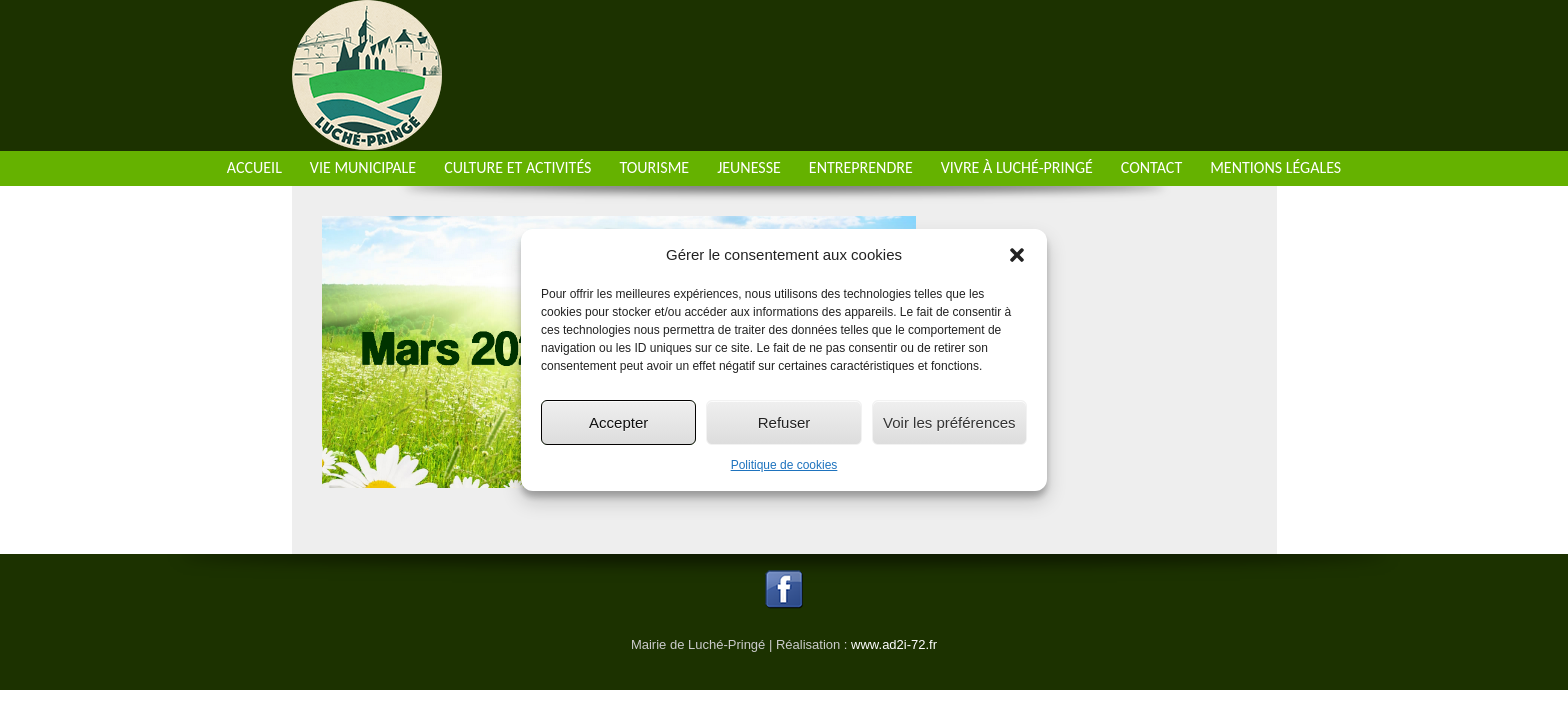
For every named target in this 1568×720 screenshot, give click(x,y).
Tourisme (654, 167)
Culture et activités (517, 167)
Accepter (618, 422)
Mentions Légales (1275, 167)
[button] (1017, 255)
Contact (1151, 167)
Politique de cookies (784, 465)
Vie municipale (363, 167)
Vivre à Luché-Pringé (1017, 167)
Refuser (784, 422)
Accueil (254, 167)
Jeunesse (749, 167)
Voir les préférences (949, 422)
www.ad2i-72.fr (894, 644)
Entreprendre (861, 167)
